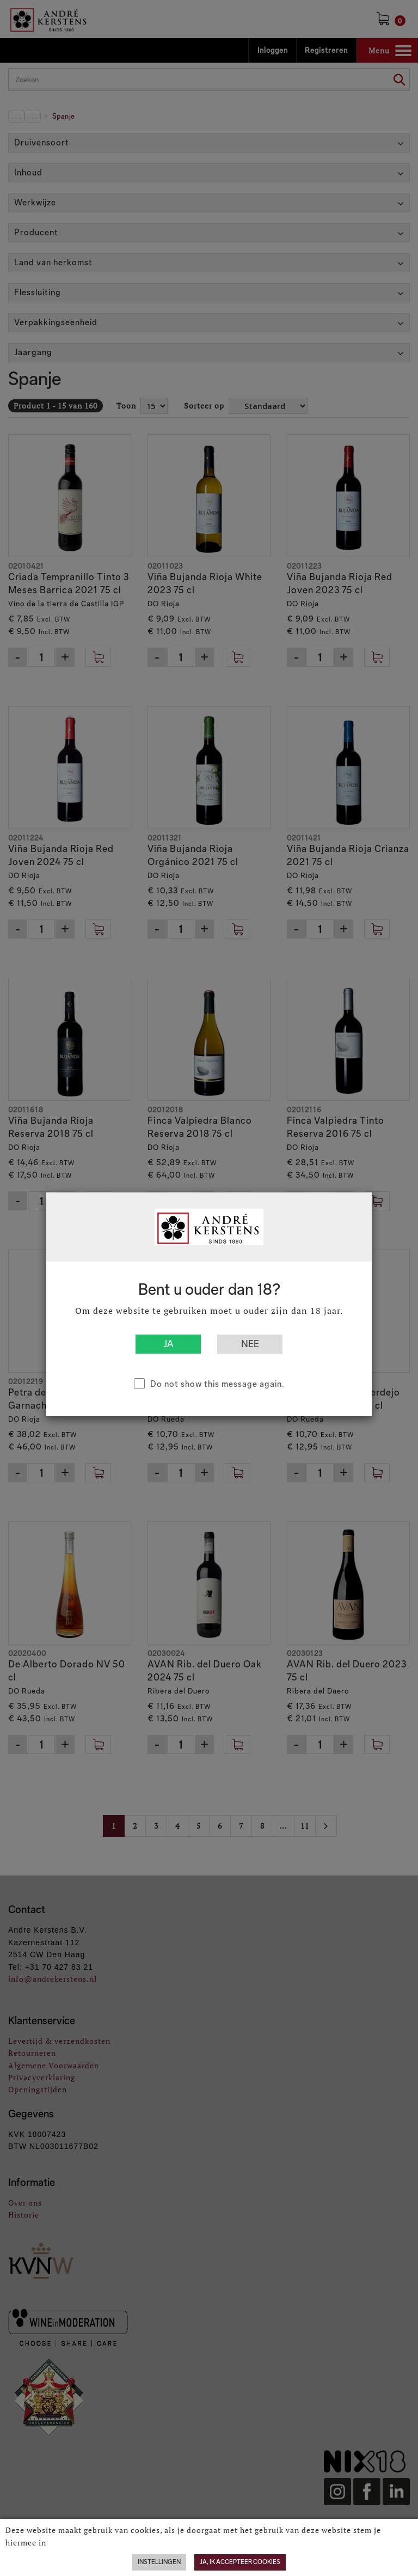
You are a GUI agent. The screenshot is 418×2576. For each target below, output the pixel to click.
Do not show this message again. (217, 1384)
